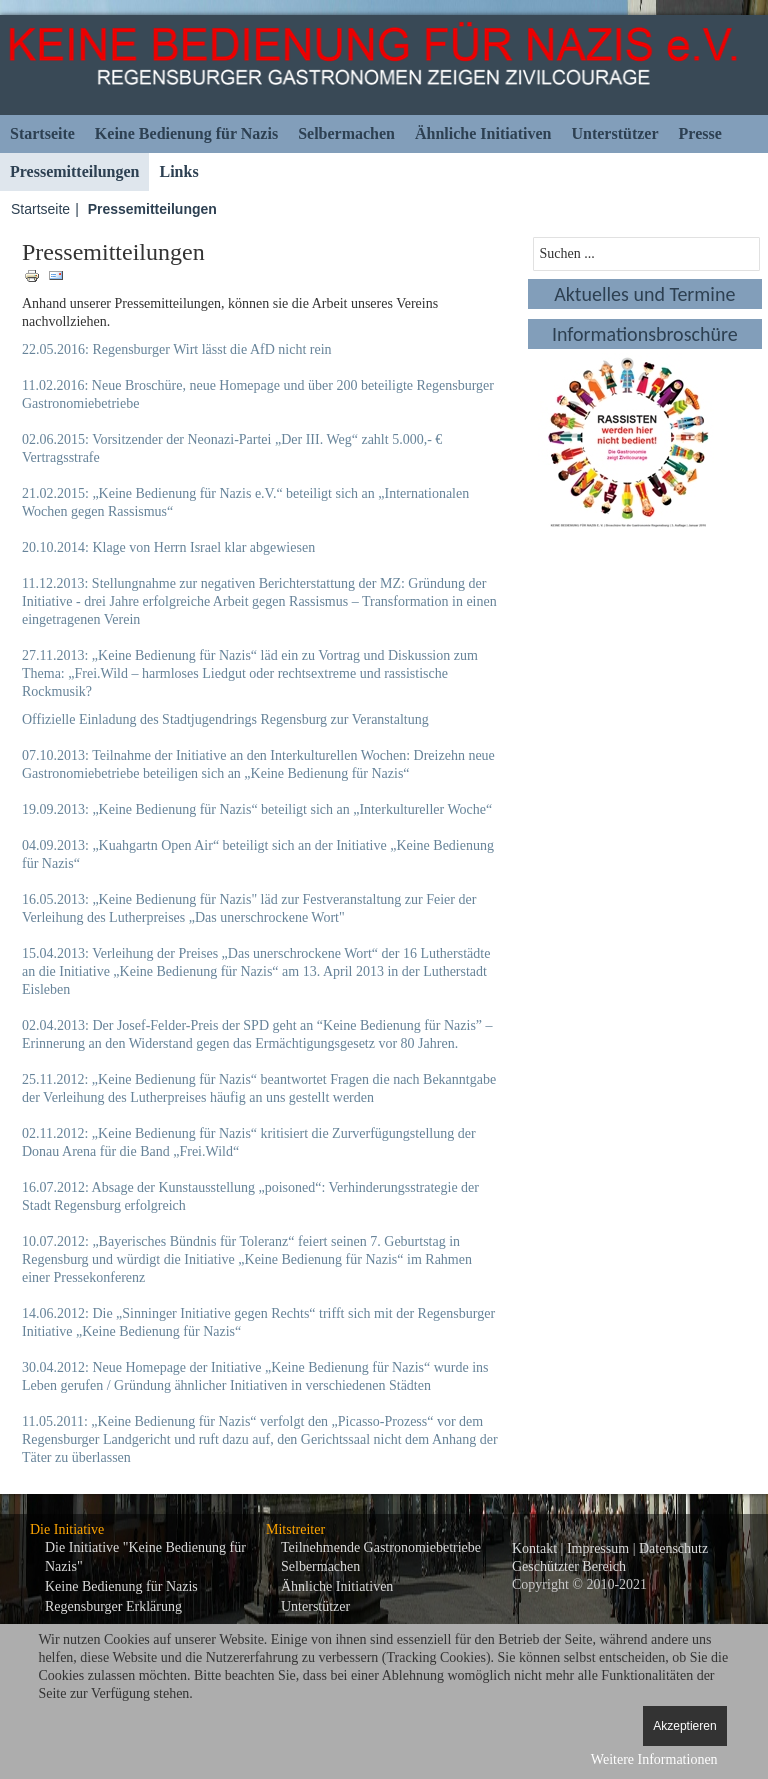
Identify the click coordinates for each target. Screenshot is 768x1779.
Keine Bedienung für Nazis (186, 133)
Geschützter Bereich (569, 1566)
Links (178, 171)
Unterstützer (614, 133)
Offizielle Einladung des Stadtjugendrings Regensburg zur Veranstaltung (225, 719)
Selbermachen (346, 133)
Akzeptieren (684, 1726)
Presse (700, 133)
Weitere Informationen (654, 1759)
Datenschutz (673, 1548)
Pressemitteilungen (74, 171)
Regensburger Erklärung (113, 1606)
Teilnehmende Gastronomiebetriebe (381, 1547)
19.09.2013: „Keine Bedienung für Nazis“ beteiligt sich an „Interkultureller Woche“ (257, 809)
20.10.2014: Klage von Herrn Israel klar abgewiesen (168, 547)
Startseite (42, 133)
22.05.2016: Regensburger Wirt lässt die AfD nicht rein (177, 349)
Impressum (598, 1548)
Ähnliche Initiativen (483, 133)
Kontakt (534, 1548)
